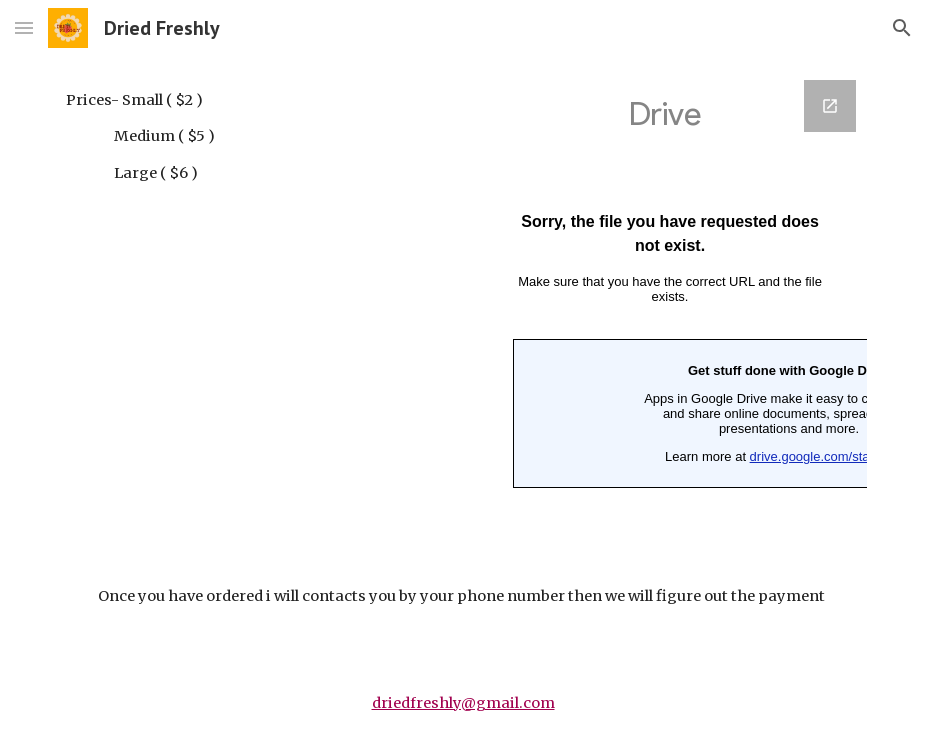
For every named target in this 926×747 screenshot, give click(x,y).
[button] (24, 27)
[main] (220, 136)
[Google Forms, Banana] (670, 304)
